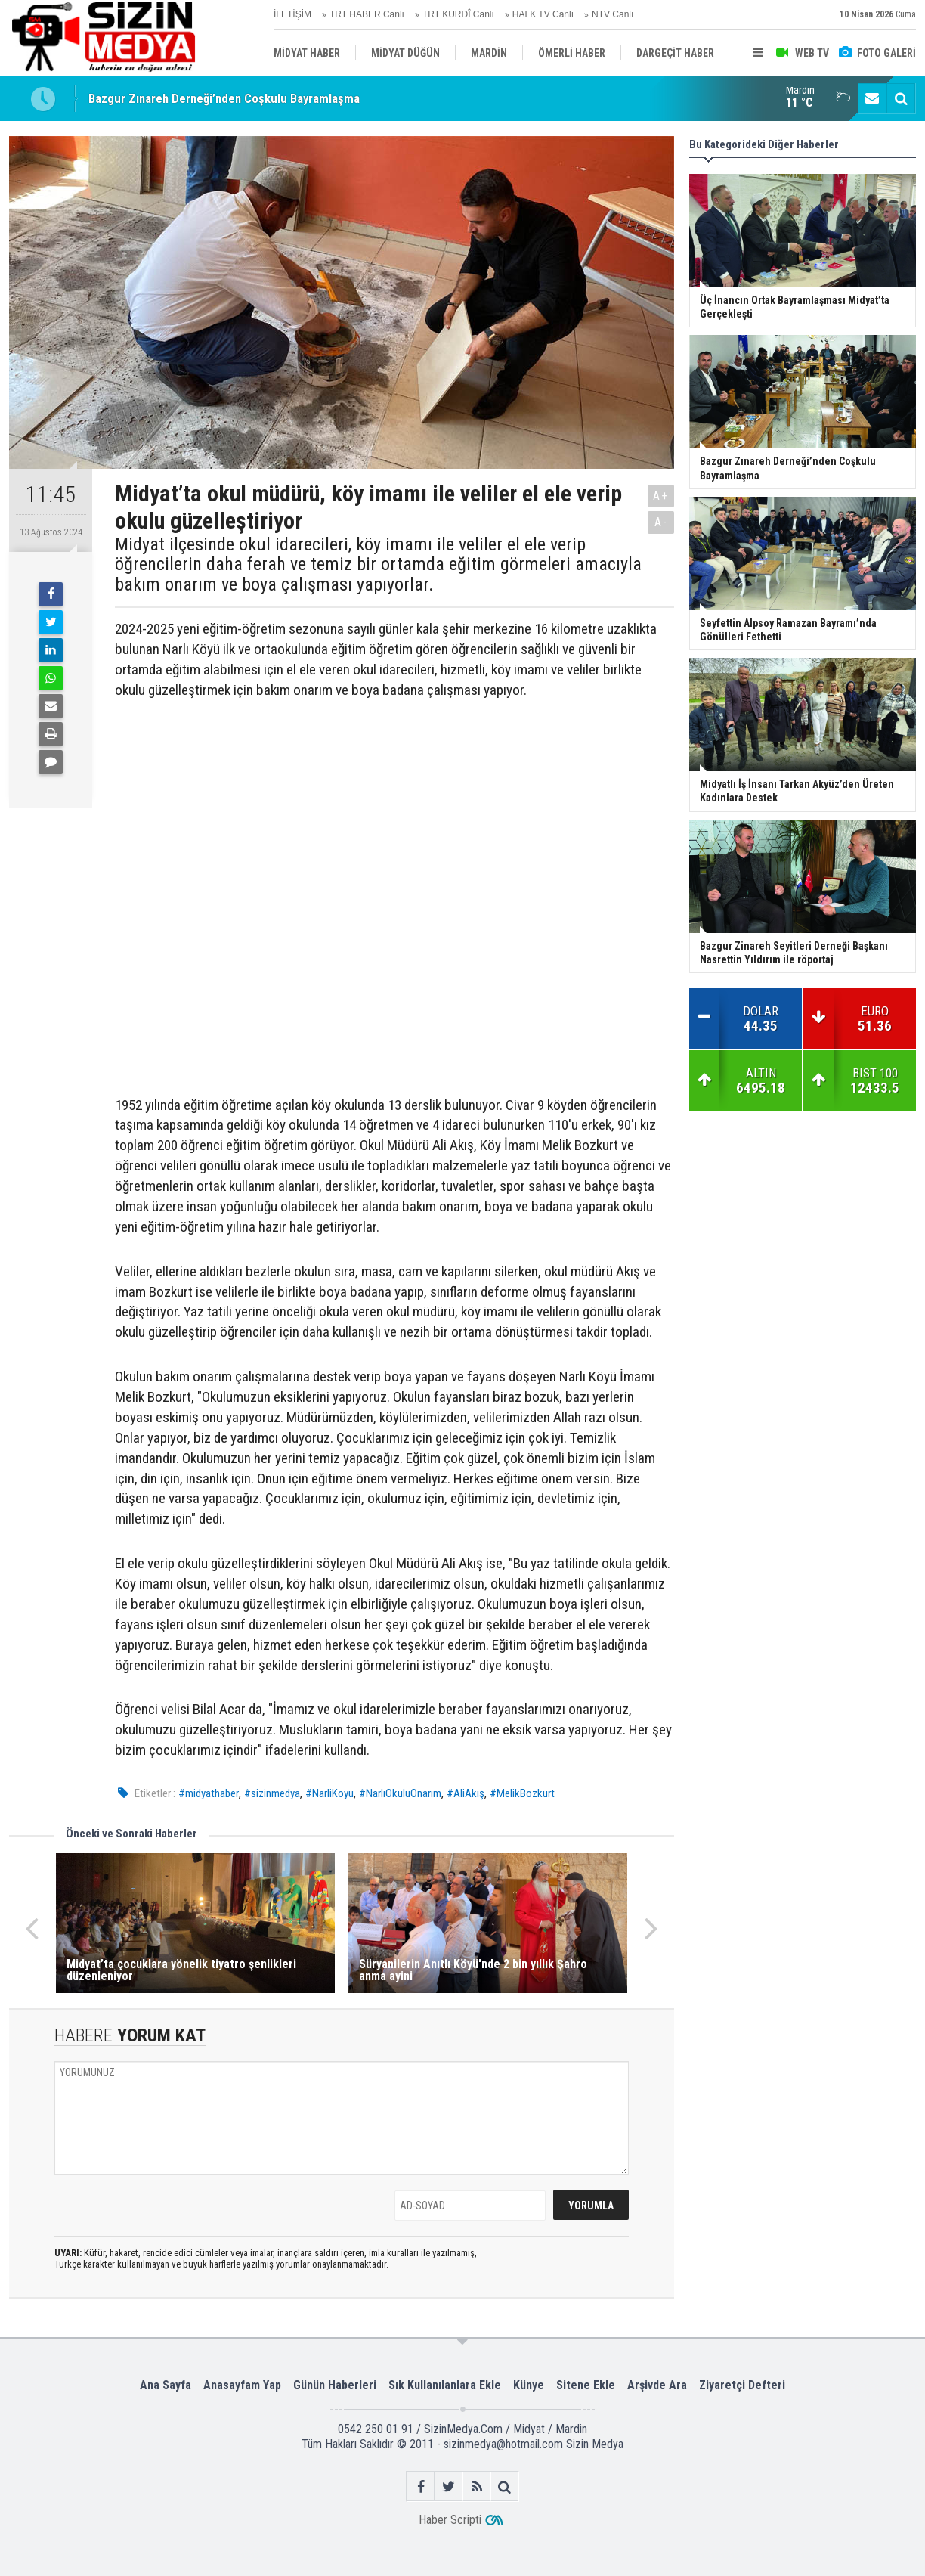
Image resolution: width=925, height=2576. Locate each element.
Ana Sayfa (165, 2385)
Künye (528, 2385)
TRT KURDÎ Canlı (458, 14)
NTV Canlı (612, 14)
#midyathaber (208, 1793)
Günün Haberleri (334, 2385)
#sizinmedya (272, 1793)
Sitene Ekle (585, 2385)
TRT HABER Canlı (366, 14)
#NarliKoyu (329, 1793)
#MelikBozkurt (522, 1793)
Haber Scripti (450, 2519)
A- (661, 522)
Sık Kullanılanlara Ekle (444, 2385)
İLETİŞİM (292, 14)
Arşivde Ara (657, 2385)
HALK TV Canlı (543, 14)
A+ (661, 495)
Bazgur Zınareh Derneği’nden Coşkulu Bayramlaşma (224, 99)
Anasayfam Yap (242, 2385)
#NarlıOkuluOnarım (400, 1793)
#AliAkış (465, 1793)
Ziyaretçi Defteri (742, 2385)
